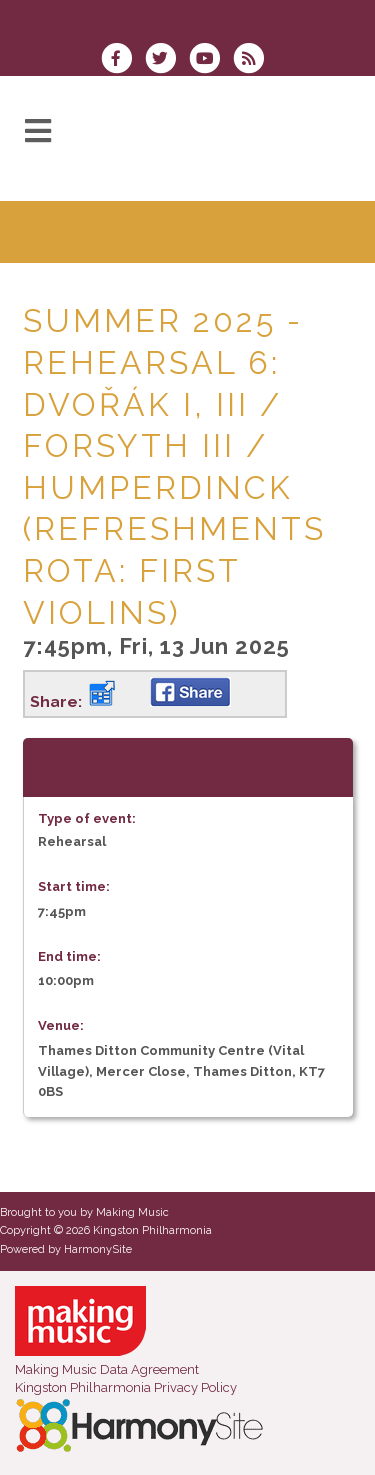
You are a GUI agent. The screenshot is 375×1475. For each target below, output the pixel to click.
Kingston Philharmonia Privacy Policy (126, 1387)
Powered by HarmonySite (66, 1249)
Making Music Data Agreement (107, 1369)
